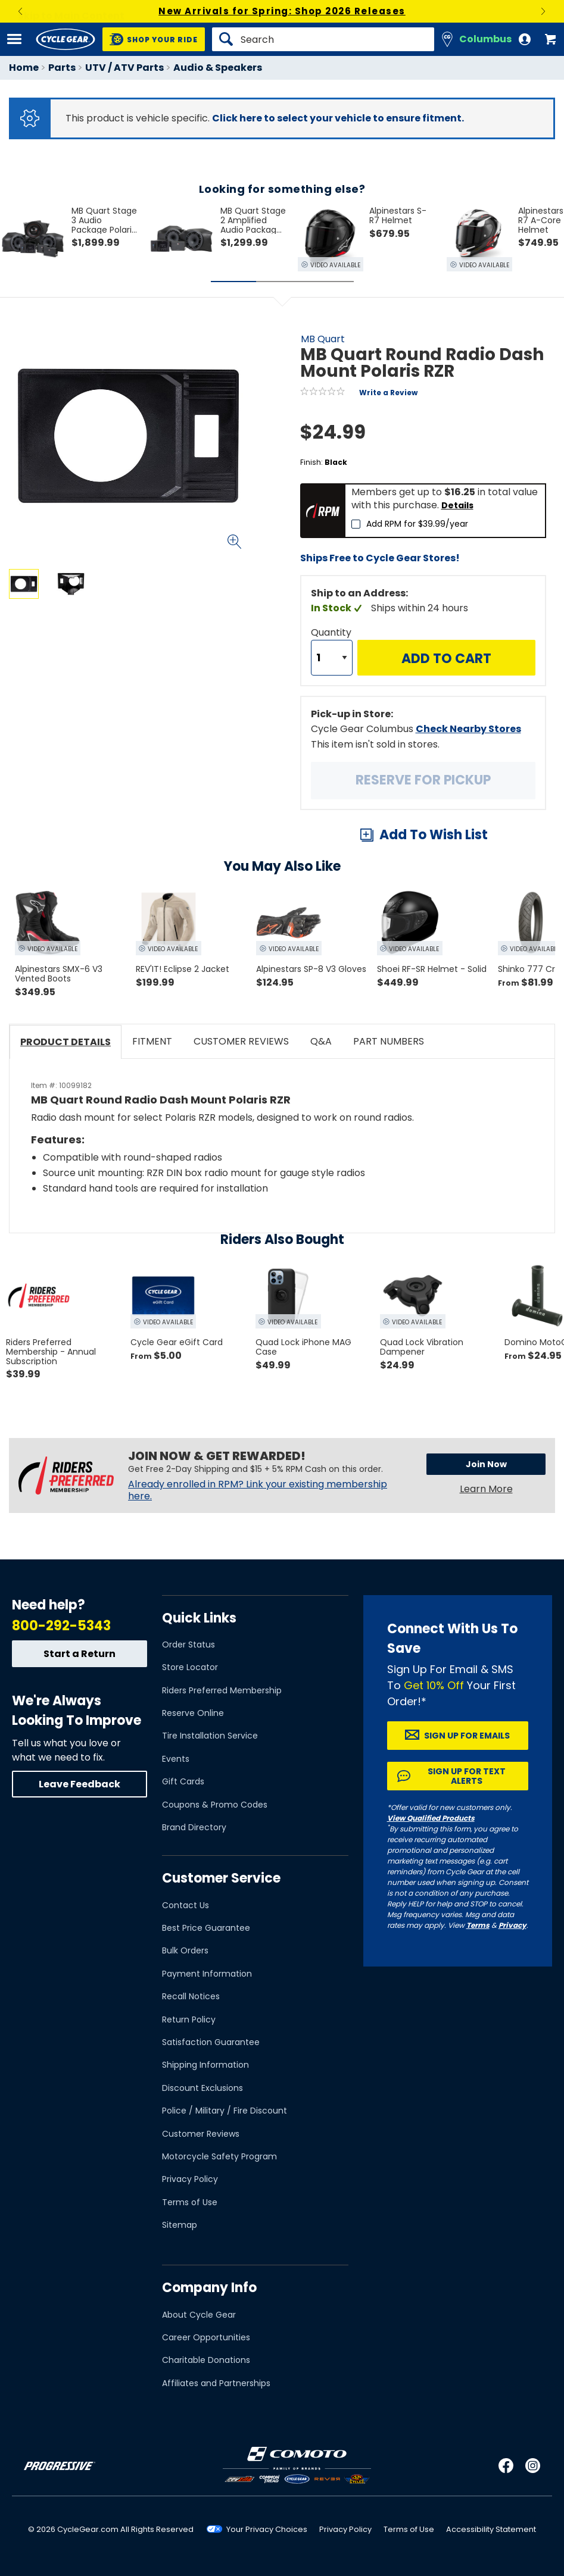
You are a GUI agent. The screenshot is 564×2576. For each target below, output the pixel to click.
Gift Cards (183, 1781)
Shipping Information (205, 2065)
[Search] (323, 39)
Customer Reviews (200, 2134)
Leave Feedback (79, 1784)
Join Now (486, 1464)
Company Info (209, 2287)
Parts (62, 67)
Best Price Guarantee (206, 1928)
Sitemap (179, 2225)
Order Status (188, 1644)
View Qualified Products (431, 1818)
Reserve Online (193, 1713)
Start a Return (79, 1654)
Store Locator (190, 1667)
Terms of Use (189, 2202)
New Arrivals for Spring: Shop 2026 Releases (282, 11)
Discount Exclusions (202, 2088)
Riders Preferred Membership (222, 1690)
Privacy (512, 1925)
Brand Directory (194, 1827)
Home (24, 67)
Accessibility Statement (491, 2529)
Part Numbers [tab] (388, 1041)
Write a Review (388, 392)
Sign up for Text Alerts (467, 1776)
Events (175, 1759)
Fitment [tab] (152, 1041)
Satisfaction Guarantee (211, 2042)
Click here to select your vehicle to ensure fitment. (338, 118)
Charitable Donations (206, 2360)
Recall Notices (191, 1996)
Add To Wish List (433, 835)
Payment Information (207, 1974)
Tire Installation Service (210, 1736)
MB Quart (323, 339)
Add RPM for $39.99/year (417, 524)
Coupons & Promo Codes (214, 1805)
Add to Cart (446, 658)
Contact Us (185, 1905)
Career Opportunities (206, 2337)
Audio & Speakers (217, 67)
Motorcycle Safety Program (219, 2156)
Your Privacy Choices (266, 2529)
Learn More (486, 1489)
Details (457, 505)
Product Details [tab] (65, 1042)
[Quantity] (332, 658)
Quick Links (199, 1618)
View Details (151, 701)
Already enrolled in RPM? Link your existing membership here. (257, 1490)
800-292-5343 (61, 1626)
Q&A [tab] (321, 1041)
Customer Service (221, 1878)
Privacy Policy (190, 2179)
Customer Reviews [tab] (241, 1041)
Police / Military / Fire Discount (224, 2111)
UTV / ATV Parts (124, 67)
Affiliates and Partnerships (216, 2383)
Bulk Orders (185, 1950)
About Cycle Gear (199, 2315)
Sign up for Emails (467, 1736)
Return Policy (189, 2019)
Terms (478, 1925)
